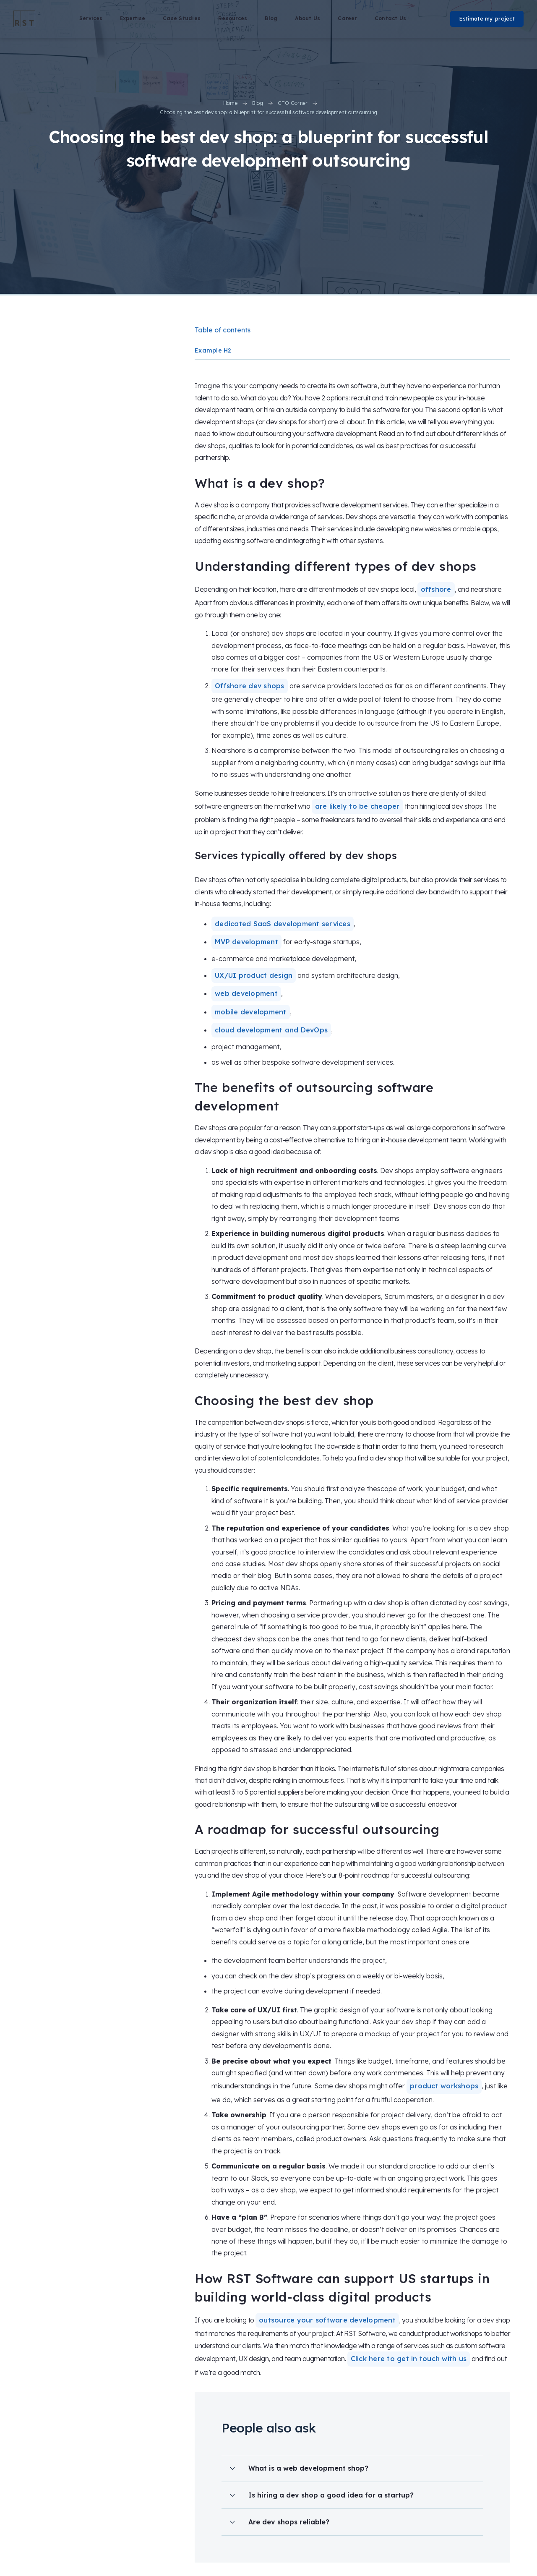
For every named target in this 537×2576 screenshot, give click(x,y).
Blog (271, 18)
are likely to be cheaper (357, 806)
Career (347, 18)
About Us (307, 18)
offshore (436, 589)
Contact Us (391, 18)
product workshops (444, 2086)
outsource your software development (327, 2320)
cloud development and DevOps (271, 1030)
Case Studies (182, 18)
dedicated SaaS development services (282, 924)
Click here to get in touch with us (409, 2358)
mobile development (251, 1012)
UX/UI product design (253, 975)
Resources (232, 18)
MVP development (246, 942)
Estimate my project (487, 18)
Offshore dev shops (249, 686)
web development (246, 993)
